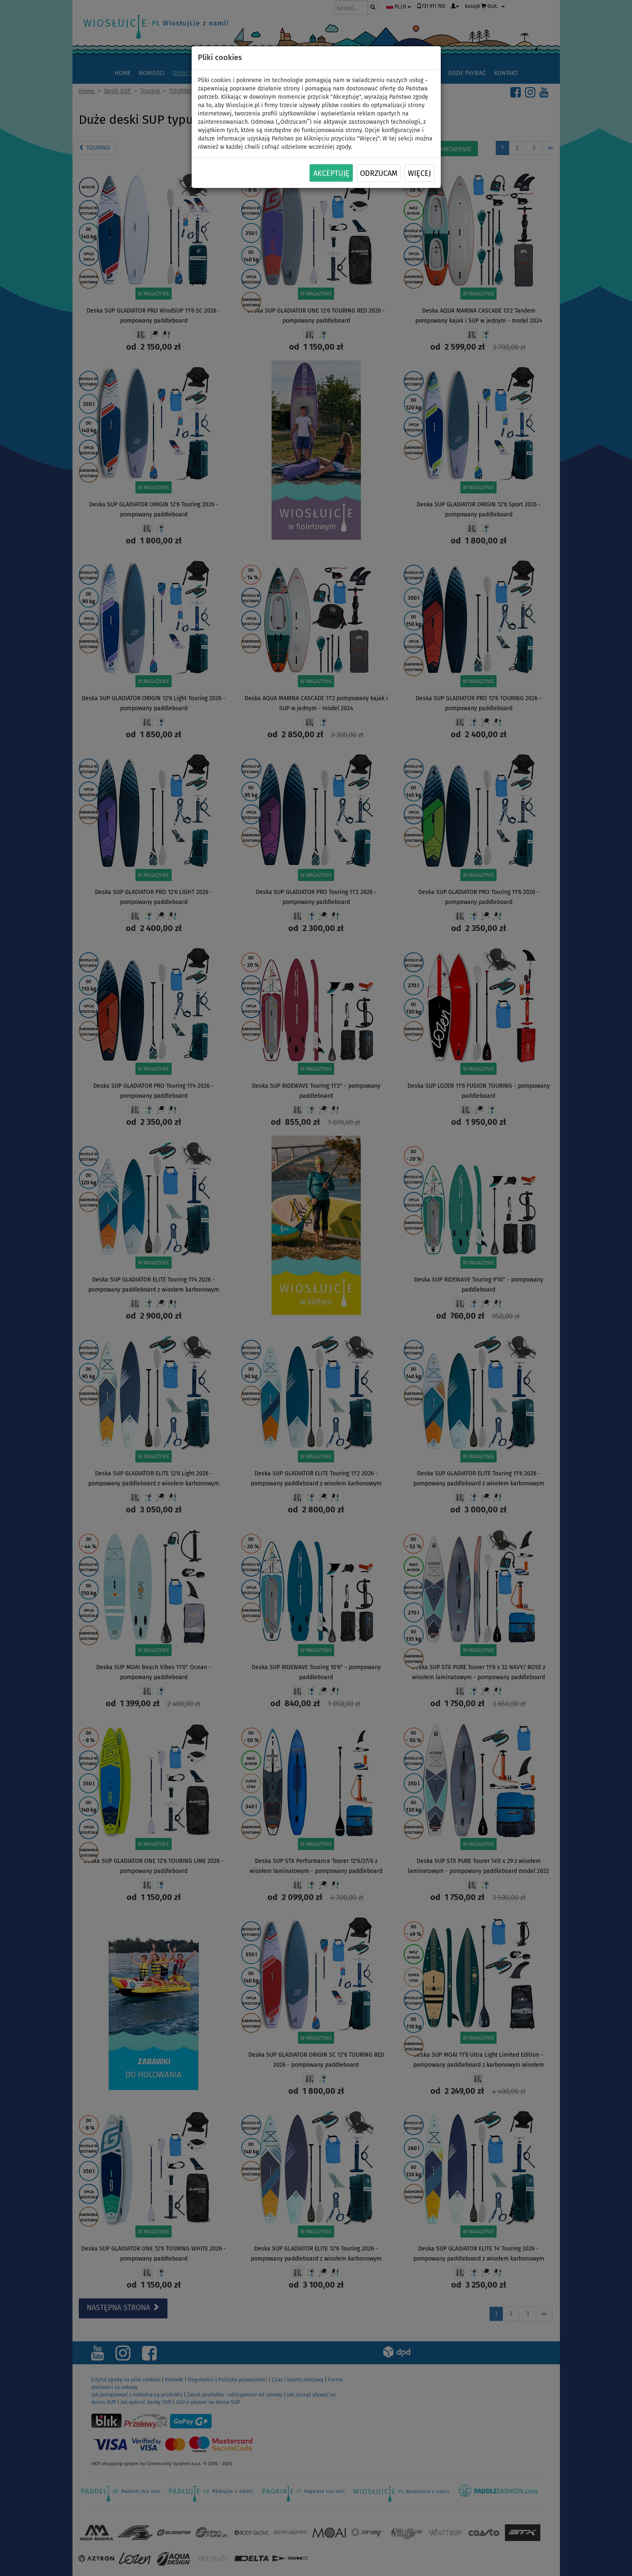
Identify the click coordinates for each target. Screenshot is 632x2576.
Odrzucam (378, 173)
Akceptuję (331, 173)
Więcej (419, 173)
